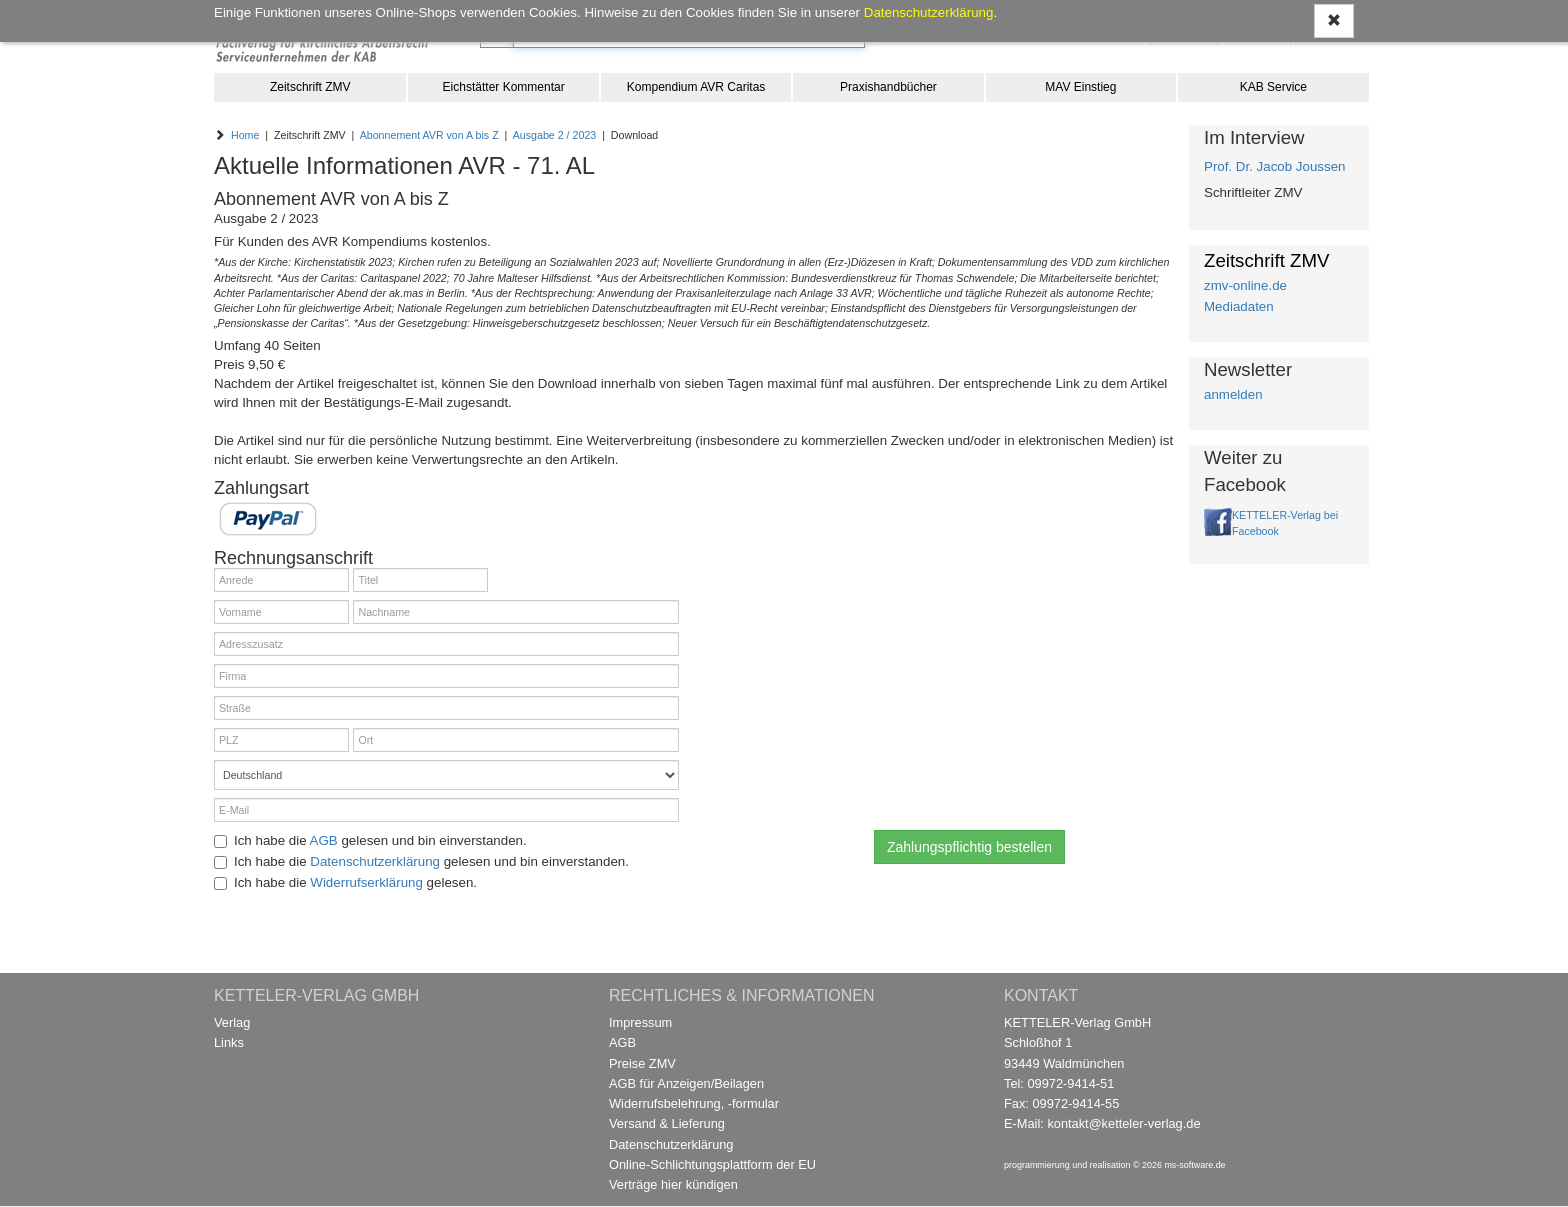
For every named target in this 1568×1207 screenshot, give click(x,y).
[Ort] (516, 740)
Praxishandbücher (888, 87)
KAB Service (1273, 87)
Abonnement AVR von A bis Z (429, 135)
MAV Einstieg (1080, 87)
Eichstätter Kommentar (504, 87)
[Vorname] (281, 612)
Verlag (232, 1022)
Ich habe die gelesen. (345, 882)
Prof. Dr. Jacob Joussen (1275, 166)
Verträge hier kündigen (673, 1184)
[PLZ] (281, 740)
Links (229, 1042)
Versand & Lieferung (667, 1123)
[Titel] (420, 580)
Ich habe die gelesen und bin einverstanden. (370, 840)
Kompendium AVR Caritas (696, 87)
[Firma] (446, 676)
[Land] (446, 775)
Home (245, 135)
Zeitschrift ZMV (310, 87)
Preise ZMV (642, 1063)
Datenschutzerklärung (375, 861)
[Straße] (446, 708)
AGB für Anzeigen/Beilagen (686, 1083)
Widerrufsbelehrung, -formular (694, 1103)
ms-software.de (1194, 1165)
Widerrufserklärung (366, 882)
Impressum (640, 1022)
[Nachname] (516, 612)
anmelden (1233, 394)
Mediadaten (1239, 306)
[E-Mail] (446, 810)
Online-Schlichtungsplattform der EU (712, 1164)
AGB (324, 840)
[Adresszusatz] (446, 644)
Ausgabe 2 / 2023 (555, 135)
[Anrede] (281, 580)
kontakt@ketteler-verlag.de (1123, 1123)
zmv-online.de (1245, 285)
